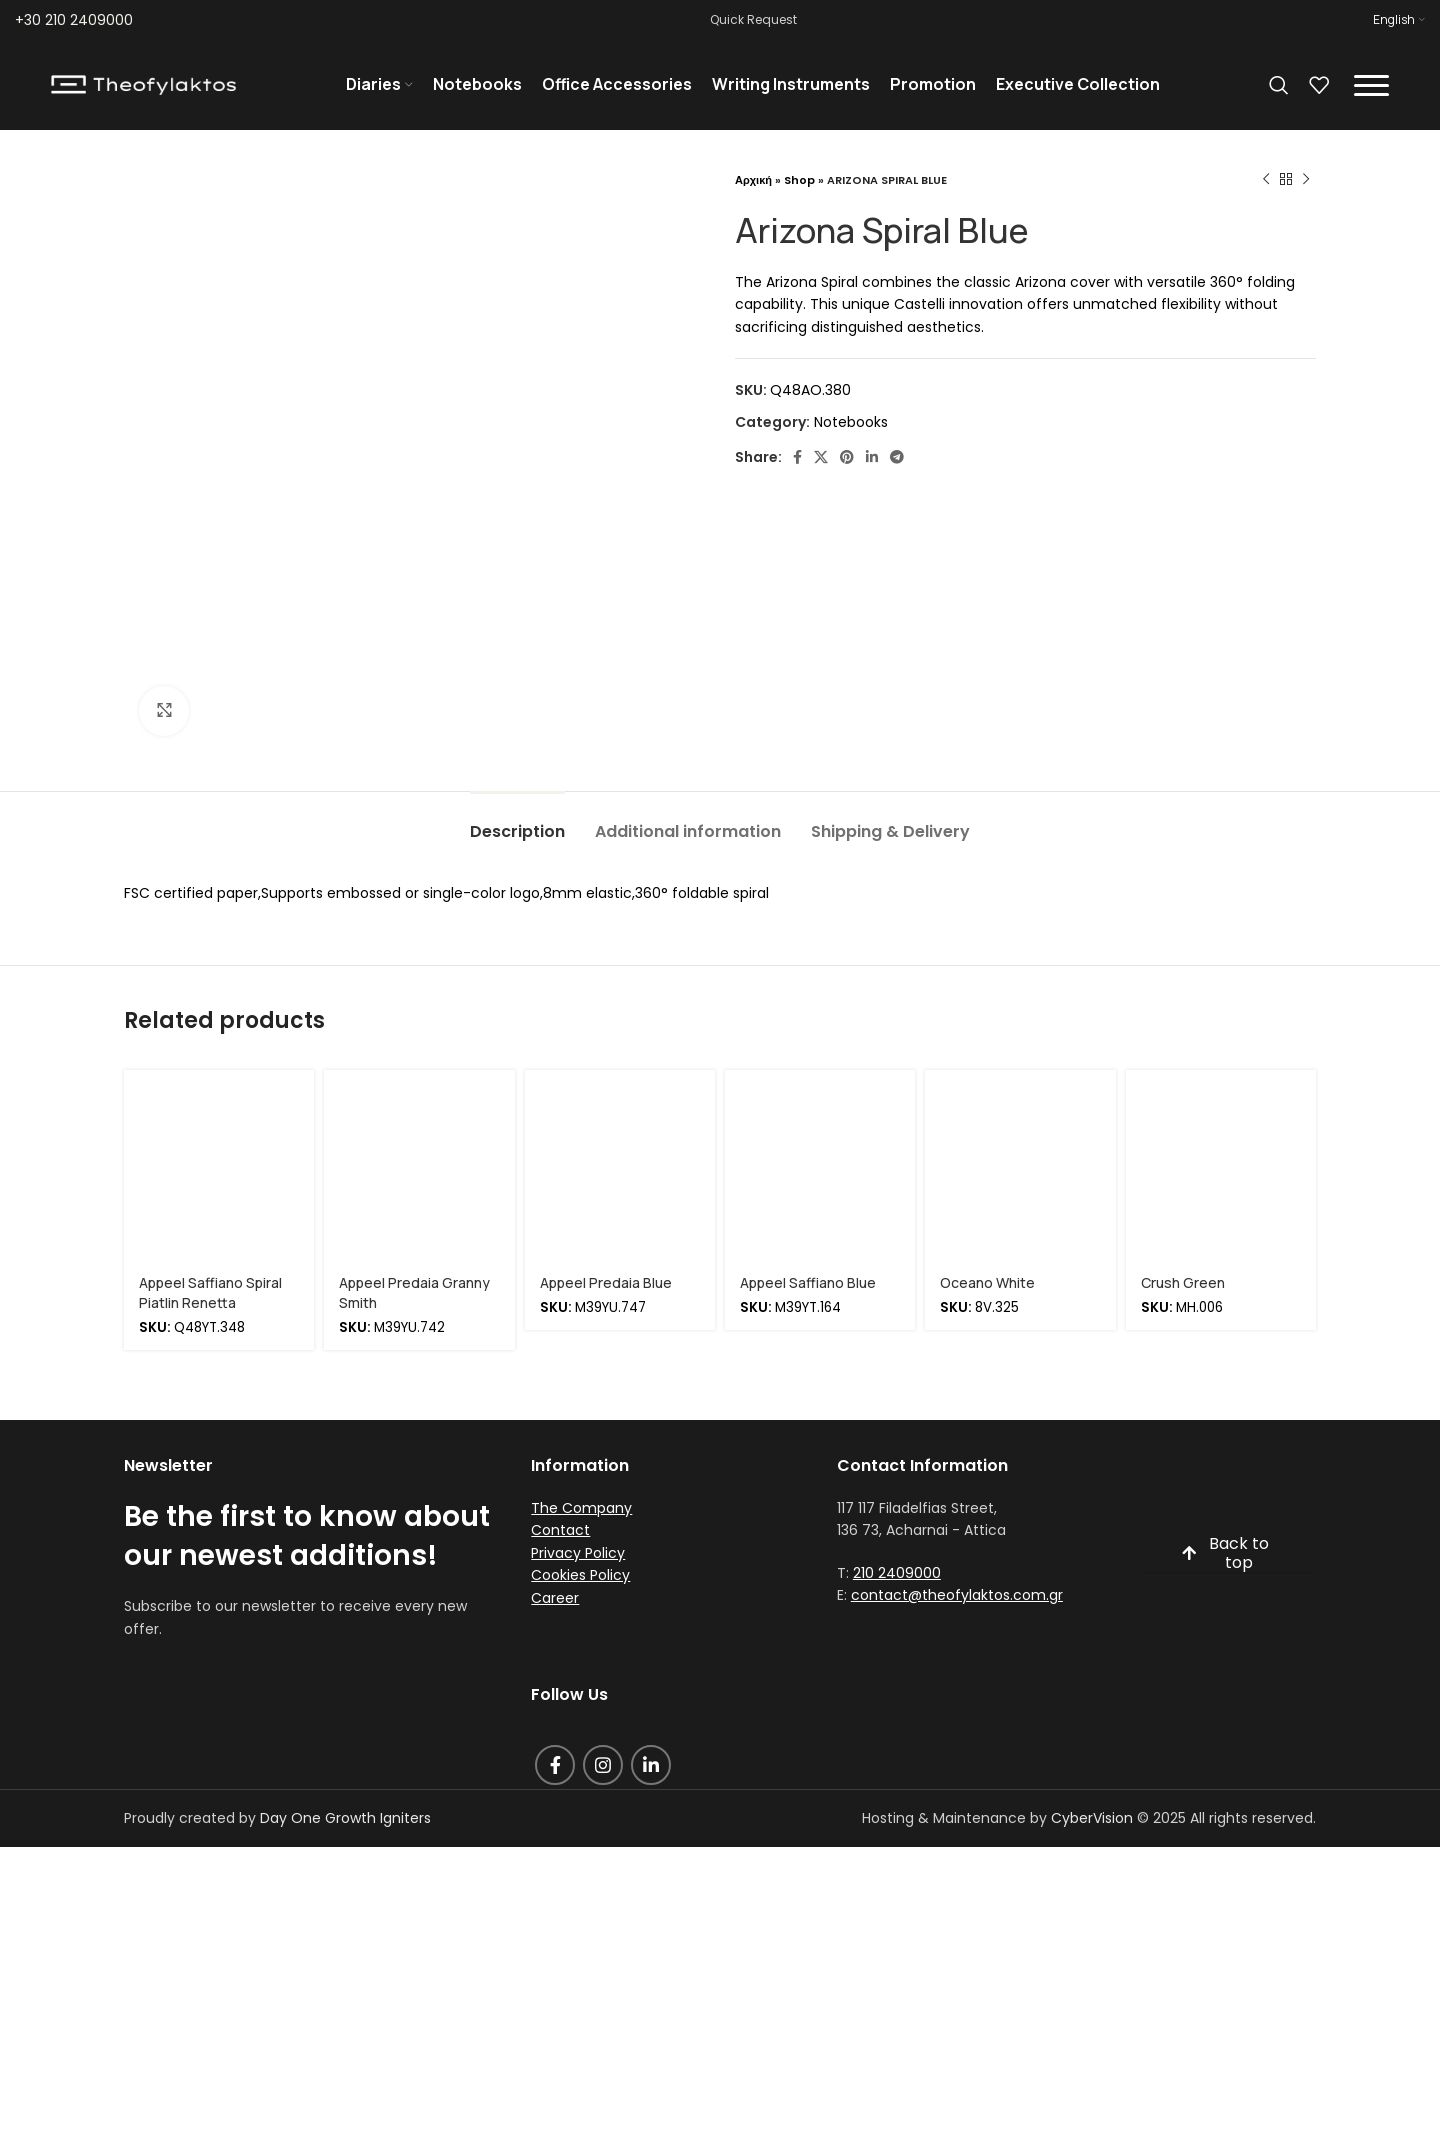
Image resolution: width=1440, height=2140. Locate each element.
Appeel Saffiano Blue (808, 1282)
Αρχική (753, 180)
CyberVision (1092, 1818)
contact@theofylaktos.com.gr (957, 1595)
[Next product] (1306, 180)
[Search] (1279, 85)
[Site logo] (143, 84)
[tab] (517, 821)
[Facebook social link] (797, 457)
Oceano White (987, 1282)
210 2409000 (897, 1573)
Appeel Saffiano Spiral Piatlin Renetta (210, 1292)
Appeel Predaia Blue (606, 1282)
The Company (581, 1508)
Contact (560, 1530)
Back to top (1225, 1554)
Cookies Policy (580, 1575)
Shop (799, 180)
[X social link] (821, 457)
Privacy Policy (578, 1553)
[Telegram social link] (897, 457)
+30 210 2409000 (74, 20)
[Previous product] (1266, 180)
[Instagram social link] (603, 1765)
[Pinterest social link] (847, 457)
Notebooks (851, 422)
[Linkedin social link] (872, 457)
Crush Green (1183, 1282)
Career (555, 1598)
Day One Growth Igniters (345, 1818)
